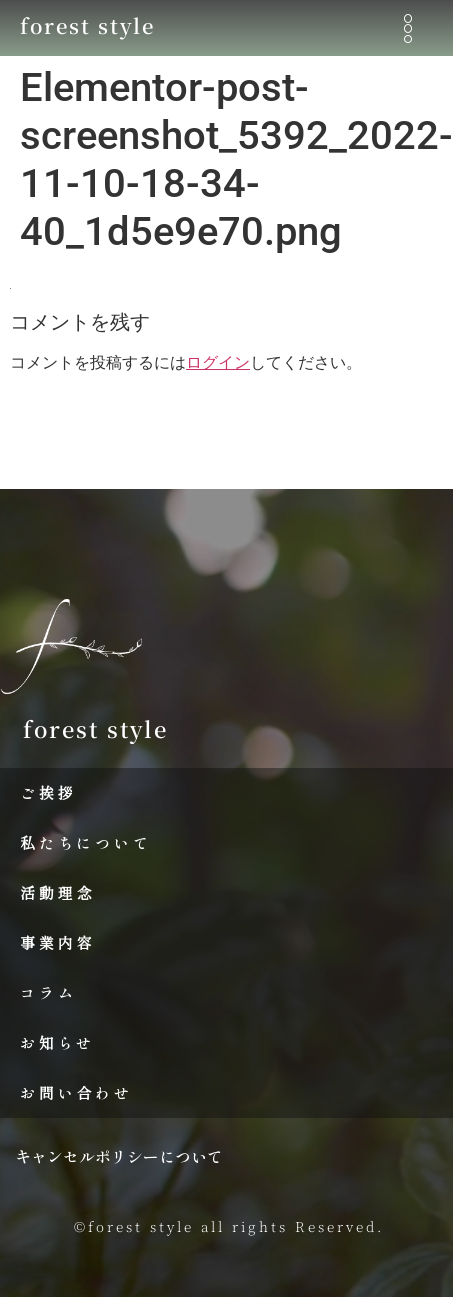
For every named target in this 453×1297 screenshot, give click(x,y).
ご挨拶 (48, 792)
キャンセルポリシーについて (119, 1156)
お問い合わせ (76, 1092)
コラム (48, 992)
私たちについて (86, 842)
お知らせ (57, 1042)
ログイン (218, 362)
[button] (407, 28)
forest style (87, 25)
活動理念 (57, 892)
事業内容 (57, 942)
